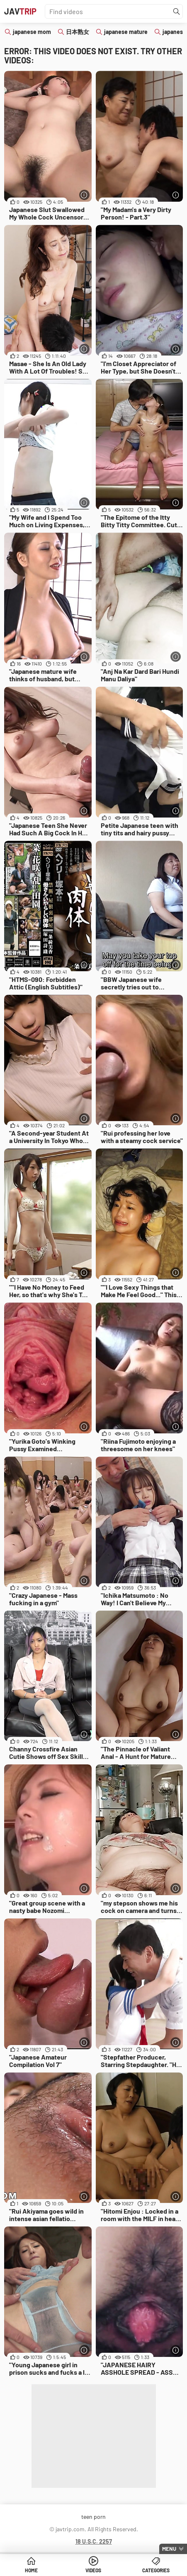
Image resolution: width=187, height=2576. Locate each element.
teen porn (93, 2516)
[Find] (176, 11)
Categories (156, 2570)
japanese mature (126, 31)
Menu (169, 2548)
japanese (174, 31)
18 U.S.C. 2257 (93, 2541)
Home (31, 2570)
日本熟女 (77, 31)
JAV (20, 11)
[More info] (84, 195)
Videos (93, 2570)
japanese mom (32, 31)
